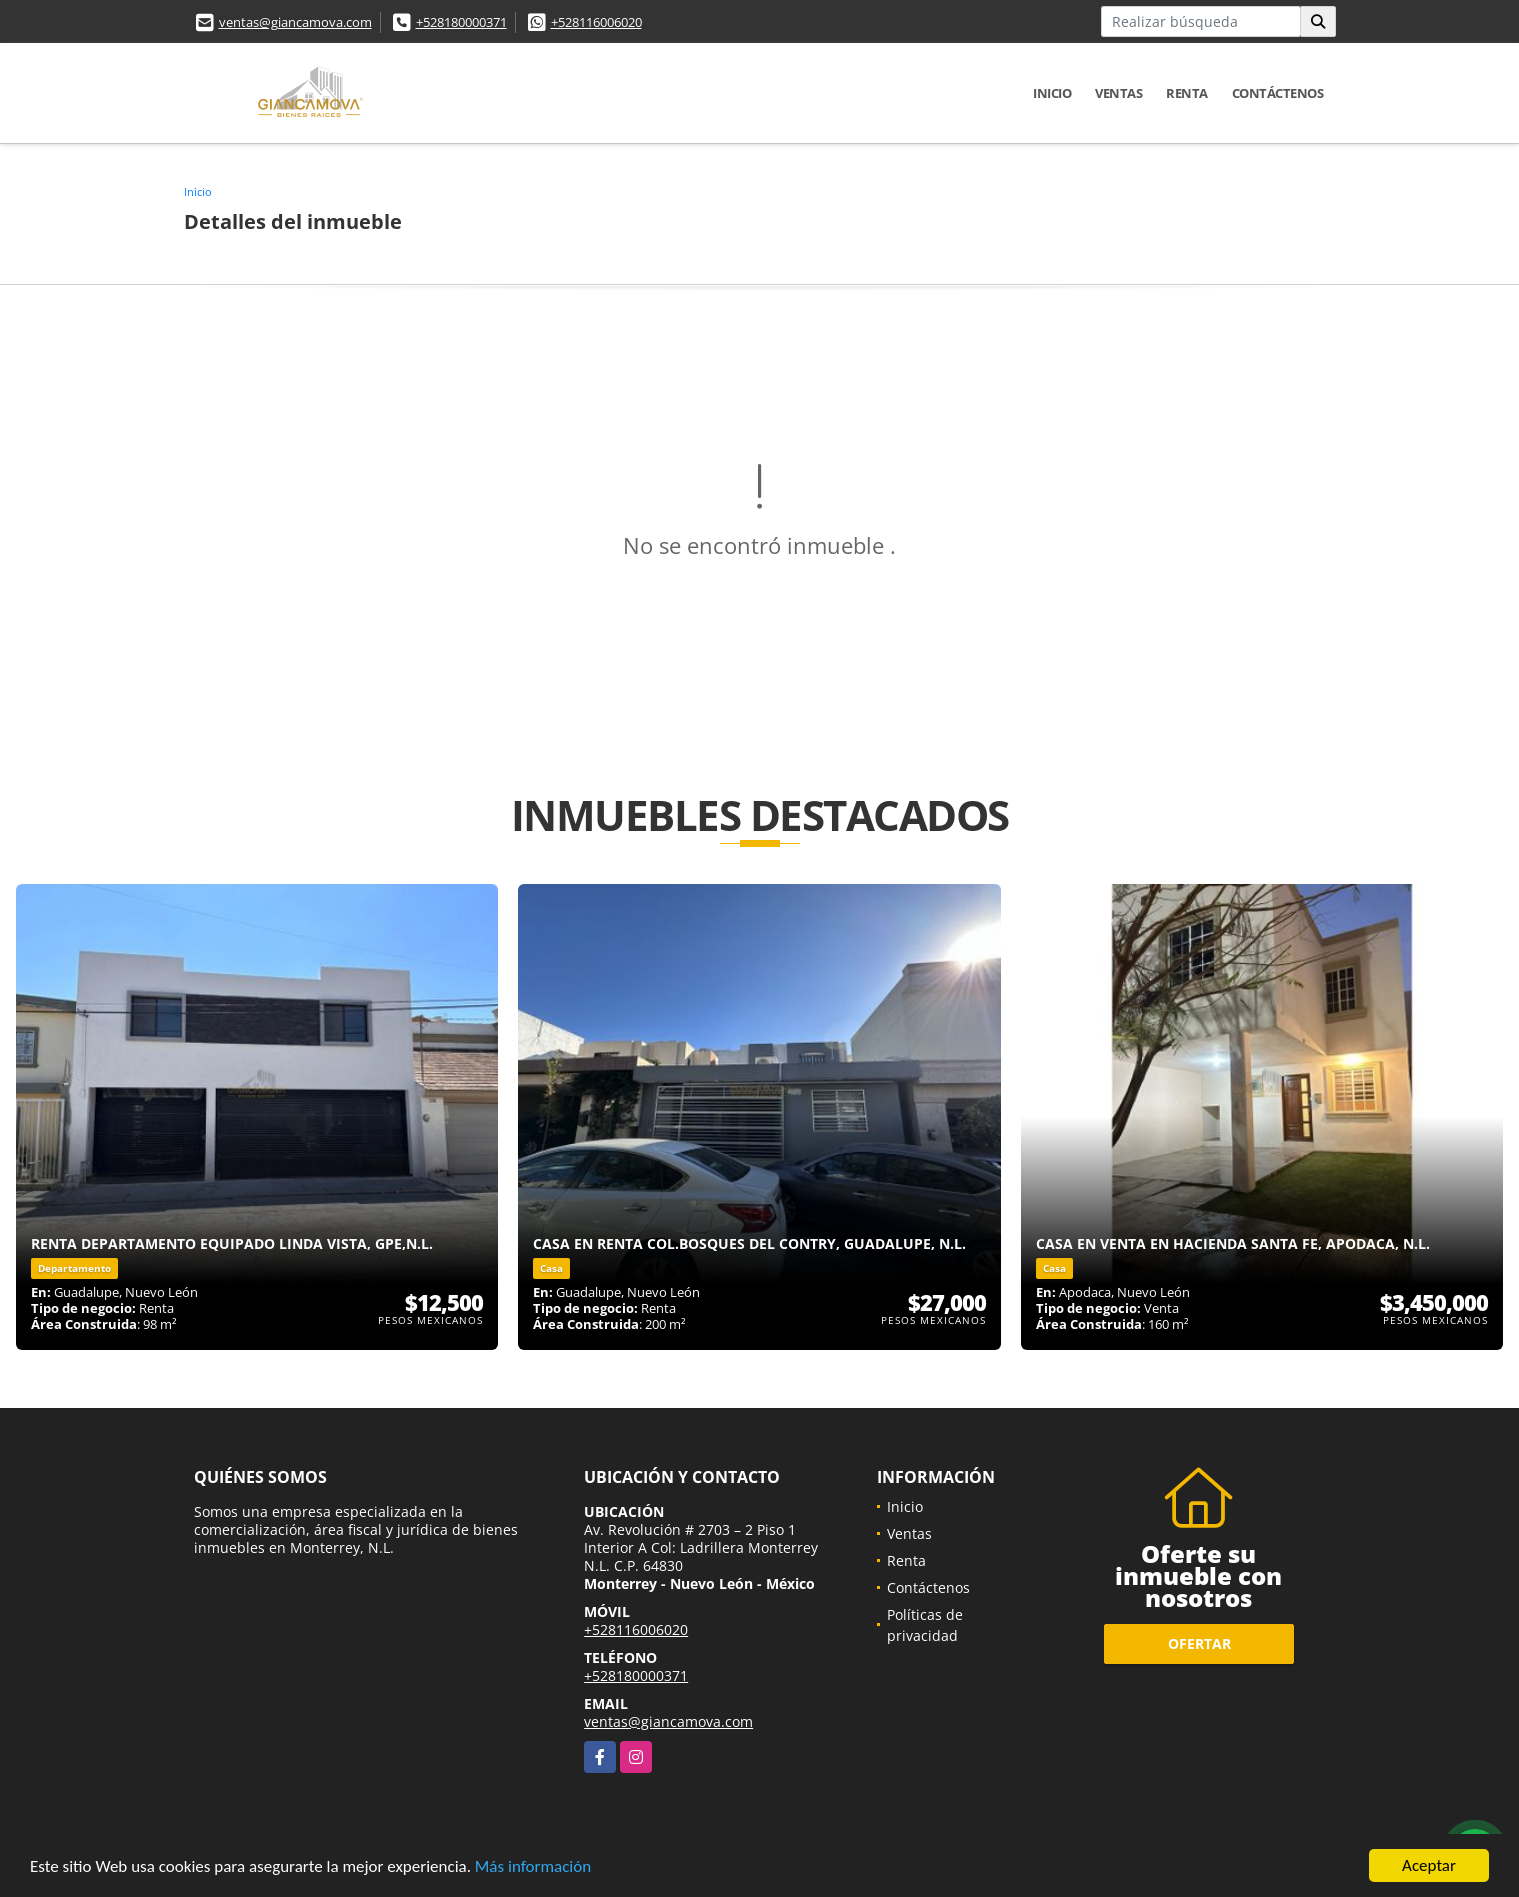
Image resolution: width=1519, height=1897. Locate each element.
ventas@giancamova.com (295, 22)
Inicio (1052, 93)
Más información (533, 1867)
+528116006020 (596, 22)
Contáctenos (1278, 93)
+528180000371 (461, 22)
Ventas (1118, 93)
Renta (1187, 93)
